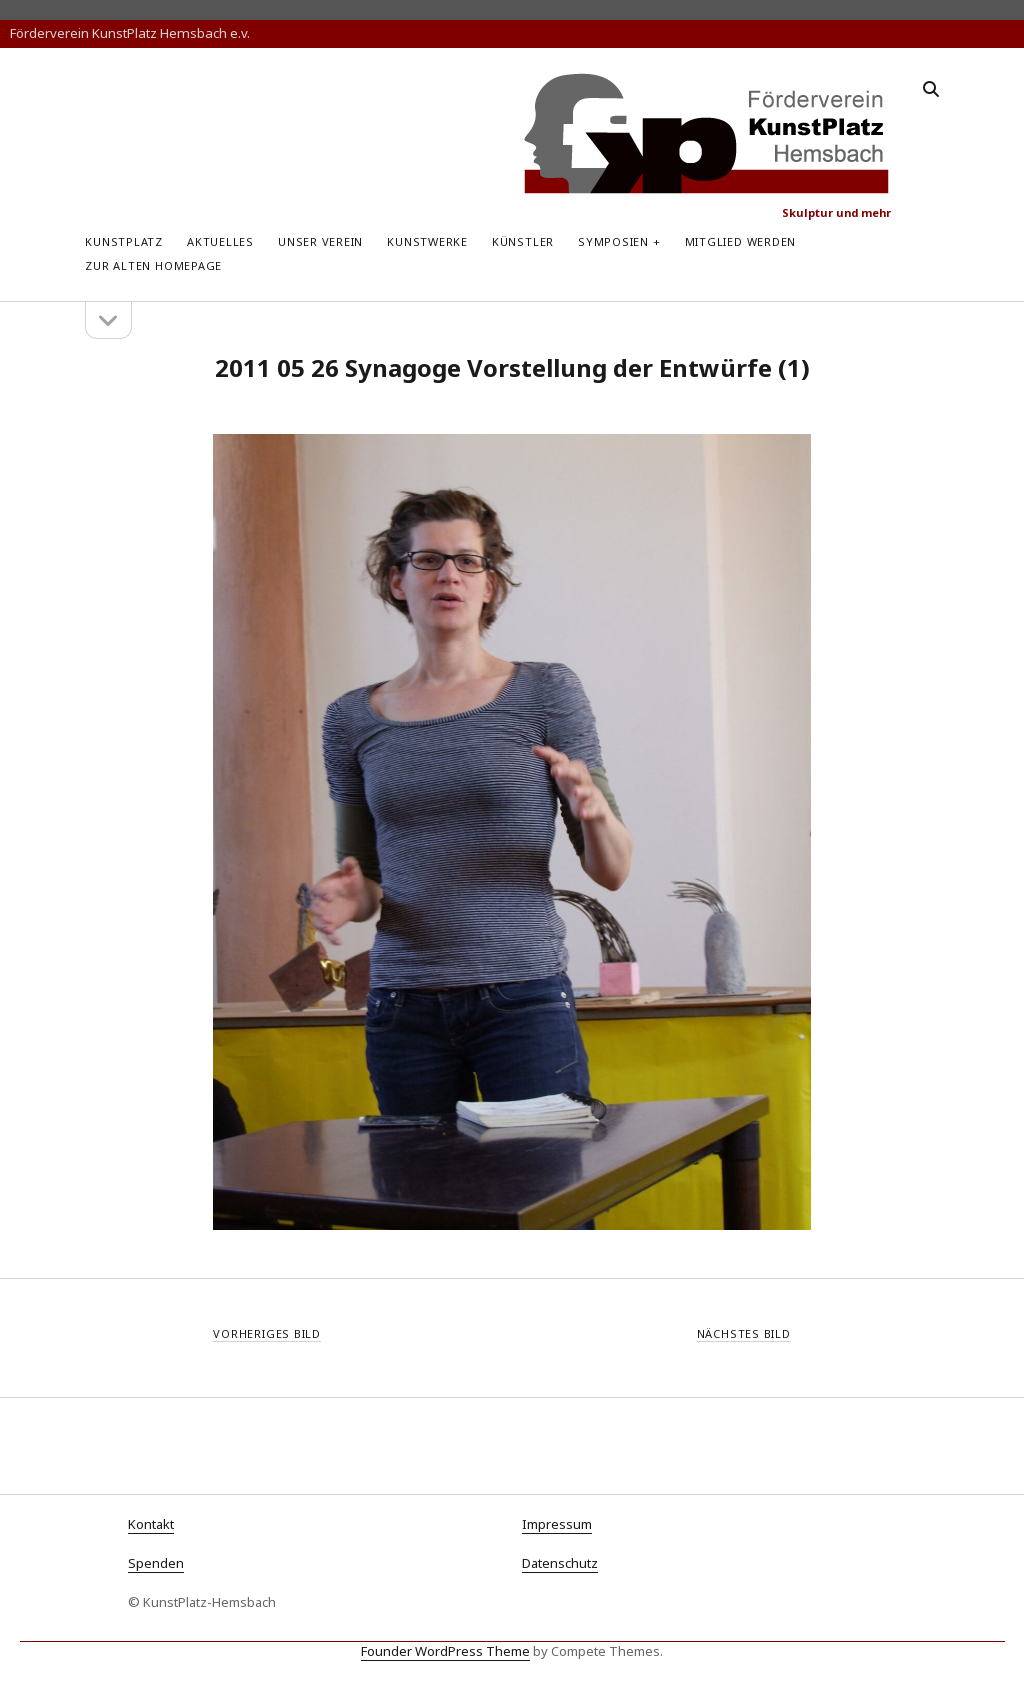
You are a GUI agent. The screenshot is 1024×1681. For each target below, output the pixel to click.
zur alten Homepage (153, 265)
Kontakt (151, 1524)
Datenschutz (560, 1563)
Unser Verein (320, 241)
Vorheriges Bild (267, 1333)
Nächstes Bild (744, 1333)
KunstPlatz (124, 241)
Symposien (613, 241)
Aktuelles (220, 241)
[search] (931, 90)
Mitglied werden (741, 241)
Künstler (523, 241)
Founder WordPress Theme (445, 1651)
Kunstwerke (427, 241)
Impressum (557, 1524)
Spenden (156, 1563)
